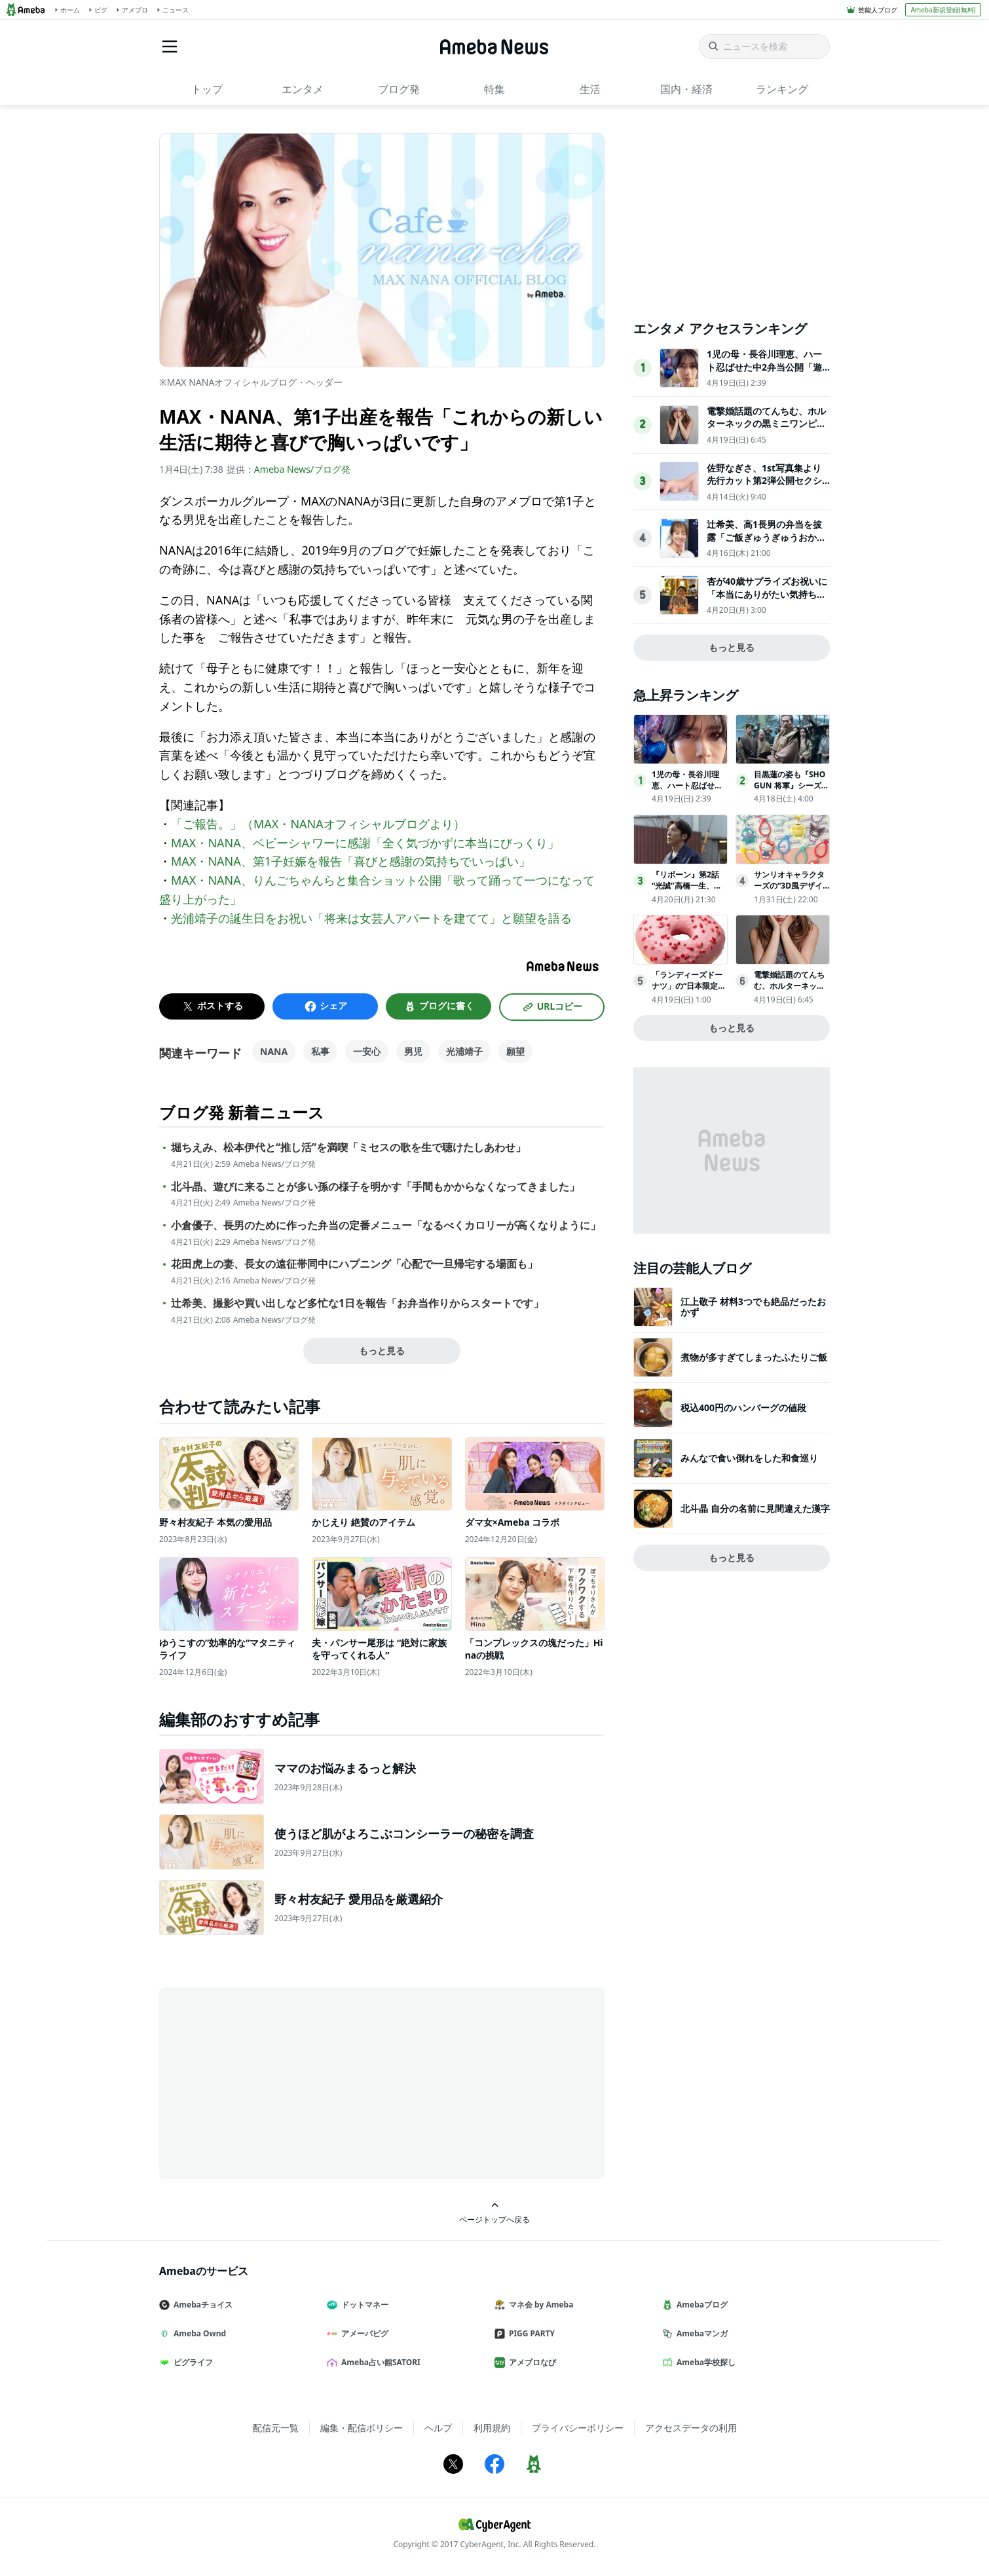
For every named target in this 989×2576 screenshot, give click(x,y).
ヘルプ (438, 2427)
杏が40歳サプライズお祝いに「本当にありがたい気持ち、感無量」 (767, 594)
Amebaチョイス (201, 2304)
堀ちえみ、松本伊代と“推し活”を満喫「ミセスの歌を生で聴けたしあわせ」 (348, 1147)
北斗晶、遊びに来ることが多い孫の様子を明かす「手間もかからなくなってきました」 (375, 1187)
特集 (494, 89)
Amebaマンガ (700, 2333)
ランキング (782, 89)
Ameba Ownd (197, 2333)
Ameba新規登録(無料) (942, 9)
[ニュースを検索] (764, 46)
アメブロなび (530, 2362)
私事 (320, 1051)
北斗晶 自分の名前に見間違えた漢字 (755, 1508)
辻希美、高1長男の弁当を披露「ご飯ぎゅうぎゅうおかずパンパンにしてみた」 (766, 537)
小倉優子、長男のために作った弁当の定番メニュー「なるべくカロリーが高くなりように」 (386, 1225)
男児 (413, 1051)
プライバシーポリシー (578, 2427)
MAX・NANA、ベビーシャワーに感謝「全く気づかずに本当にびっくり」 (365, 843)
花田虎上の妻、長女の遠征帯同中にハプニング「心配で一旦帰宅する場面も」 (354, 1264)
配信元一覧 (276, 2427)
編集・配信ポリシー (361, 2427)
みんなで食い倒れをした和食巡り (749, 1458)
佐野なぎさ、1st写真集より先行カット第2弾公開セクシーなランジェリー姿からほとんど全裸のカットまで (766, 487)
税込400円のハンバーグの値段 (743, 1407)
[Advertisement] (277, 2082)
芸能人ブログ (877, 9)
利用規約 (492, 2427)
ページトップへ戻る (494, 2212)
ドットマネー (363, 2304)
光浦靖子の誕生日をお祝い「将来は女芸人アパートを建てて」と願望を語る (371, 918)
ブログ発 (399, 89)
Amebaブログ (700, 2304)
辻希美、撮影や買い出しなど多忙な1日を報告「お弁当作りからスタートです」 (357, 1303)
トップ (207, 89)
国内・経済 (686, 89)
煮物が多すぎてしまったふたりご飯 (754, 1357)
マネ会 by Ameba (539, 2304)
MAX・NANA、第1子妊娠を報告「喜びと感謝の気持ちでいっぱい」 (351, 861)
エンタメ (303, 89)
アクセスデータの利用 (691, 2427)
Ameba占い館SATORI (379, 2362)
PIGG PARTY (529, 2333)
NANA (274, 1051)
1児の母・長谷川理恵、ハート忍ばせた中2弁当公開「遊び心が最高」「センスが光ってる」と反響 (766, 373)
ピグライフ (191, 2362)
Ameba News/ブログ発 (302, 469)
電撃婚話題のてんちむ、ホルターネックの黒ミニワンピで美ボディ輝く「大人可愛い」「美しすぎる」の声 (766, 430)
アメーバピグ (363, 2333)
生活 (590, 89)
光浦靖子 (464, 1051)
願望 (515, 1051)
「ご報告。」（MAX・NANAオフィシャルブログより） (318, 824)
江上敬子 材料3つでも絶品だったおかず (753, 1306)
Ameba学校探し (704, 2362)
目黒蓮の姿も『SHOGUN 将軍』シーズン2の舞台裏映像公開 (791, 785)
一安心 (367, 1051)
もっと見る (382, 1350)
